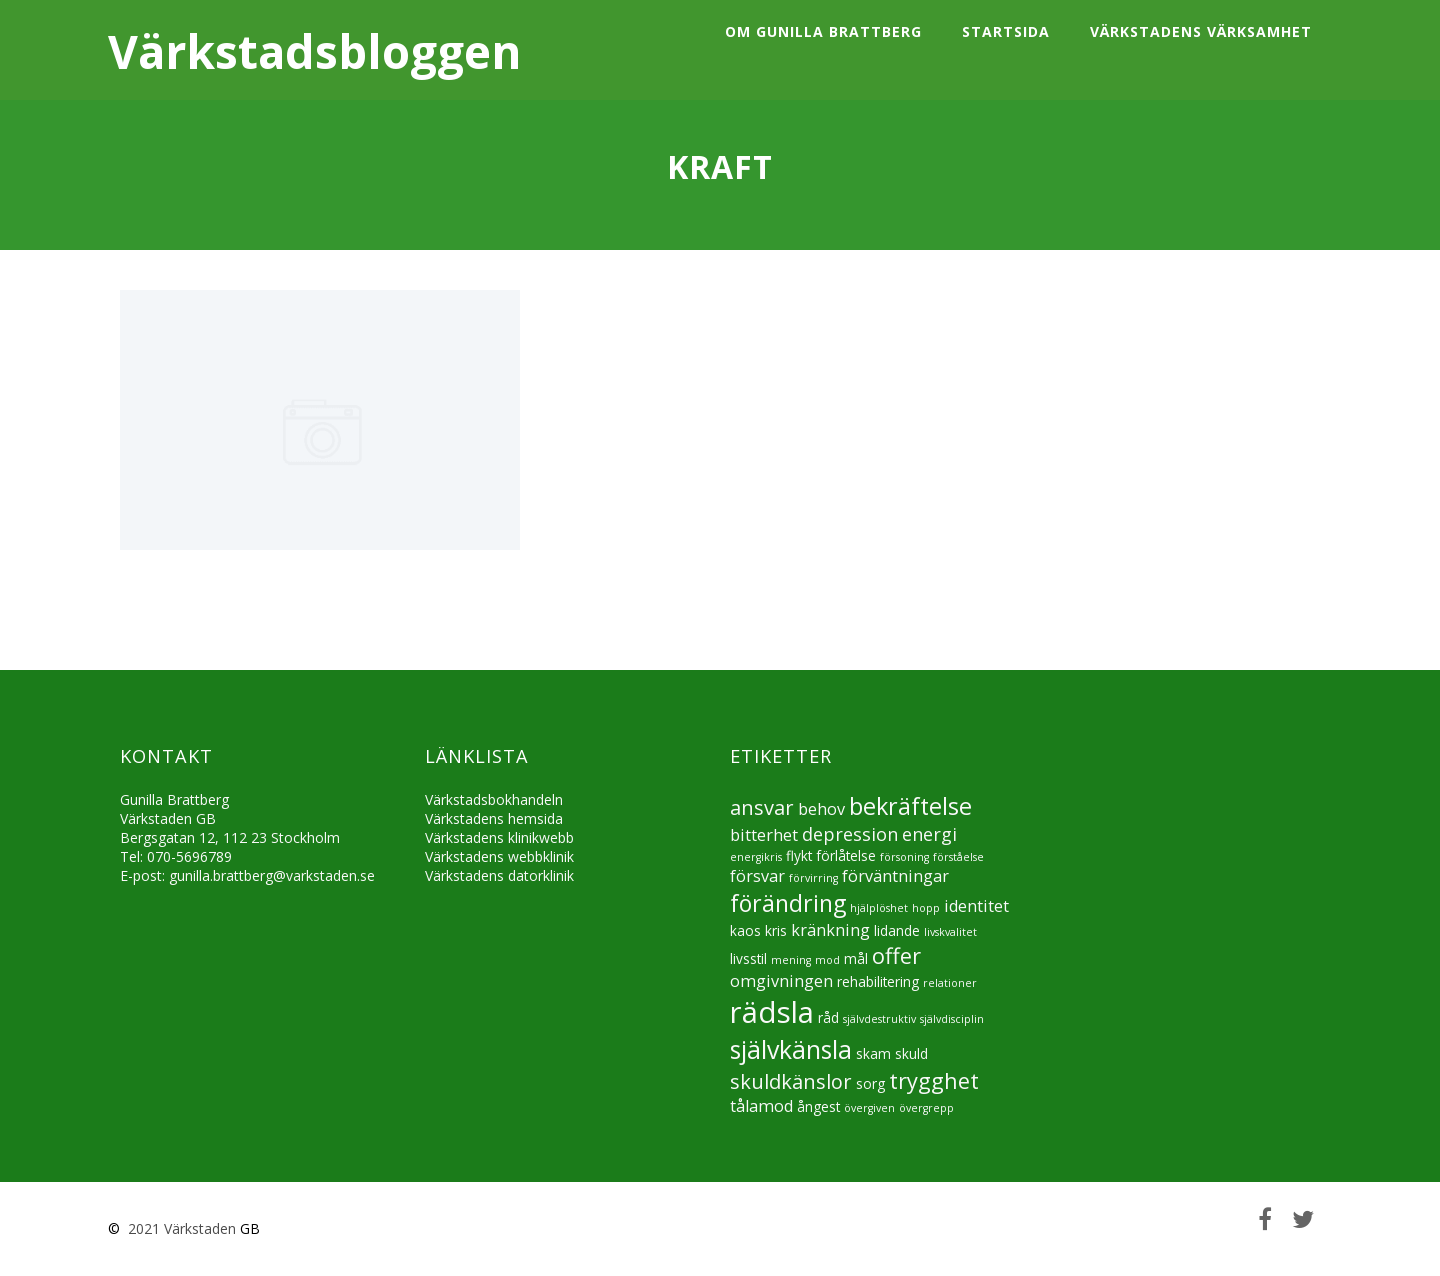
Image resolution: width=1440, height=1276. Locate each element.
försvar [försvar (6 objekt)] (757, 876)
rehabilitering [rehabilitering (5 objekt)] (878, 981)
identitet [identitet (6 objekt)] (976, 906)
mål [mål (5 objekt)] (856, 958)
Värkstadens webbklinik (499, 856)
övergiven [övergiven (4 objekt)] (869, 1108)
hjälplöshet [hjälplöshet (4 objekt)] (879, 908)
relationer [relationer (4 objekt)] (950, 983)
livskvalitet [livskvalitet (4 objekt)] (950, 932)
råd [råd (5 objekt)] (828, 1017)
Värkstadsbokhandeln (494, 799)
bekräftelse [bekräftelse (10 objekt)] (910, 806)
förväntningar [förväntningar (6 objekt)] (895, 876)
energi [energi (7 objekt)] (929, 834)
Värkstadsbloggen (314, 51)
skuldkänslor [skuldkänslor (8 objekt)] (791, 1081)
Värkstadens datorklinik (499, 875)
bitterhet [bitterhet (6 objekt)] (764, 835)
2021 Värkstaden (180, 1228)
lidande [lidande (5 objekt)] (897, 930)
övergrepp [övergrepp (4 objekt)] (926, 1108)
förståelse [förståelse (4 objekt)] (958, 857)
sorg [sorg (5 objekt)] (870, 1083)
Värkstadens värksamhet (1201, 31)
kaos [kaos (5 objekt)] (745, 930)
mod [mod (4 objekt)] (827, 960)
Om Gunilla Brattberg (823, 31)
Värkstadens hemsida (494, 818)
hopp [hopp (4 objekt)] (926, 908)
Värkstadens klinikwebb (499, 837)
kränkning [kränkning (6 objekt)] (830, 930)
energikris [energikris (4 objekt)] (756, 857)
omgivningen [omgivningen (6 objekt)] (781, 981)
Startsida (1006, 31)
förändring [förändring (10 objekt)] (788, 903)
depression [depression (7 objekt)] (850, 834)
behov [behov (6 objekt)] (821, 809)
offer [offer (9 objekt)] (896, 955)
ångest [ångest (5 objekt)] (818, 1106)
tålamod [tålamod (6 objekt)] (761, 1106)
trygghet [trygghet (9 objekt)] (934, 1080)
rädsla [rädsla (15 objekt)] (772, 1012)
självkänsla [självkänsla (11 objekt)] (791, 1049)
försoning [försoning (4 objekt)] (904, 857)
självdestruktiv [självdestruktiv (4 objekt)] (879, 1019)
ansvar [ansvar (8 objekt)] (762, 807)
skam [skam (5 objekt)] (873, 1053)
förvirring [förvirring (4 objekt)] (813, 878)
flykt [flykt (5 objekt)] (799, 855)
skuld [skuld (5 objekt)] (911, 1053)
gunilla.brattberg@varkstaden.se (272, 875)
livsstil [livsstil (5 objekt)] (748, 958)
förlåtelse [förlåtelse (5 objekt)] (846, 855)
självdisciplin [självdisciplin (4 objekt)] (952, 1019)
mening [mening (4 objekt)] (791, 960)
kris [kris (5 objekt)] (776, 930)
